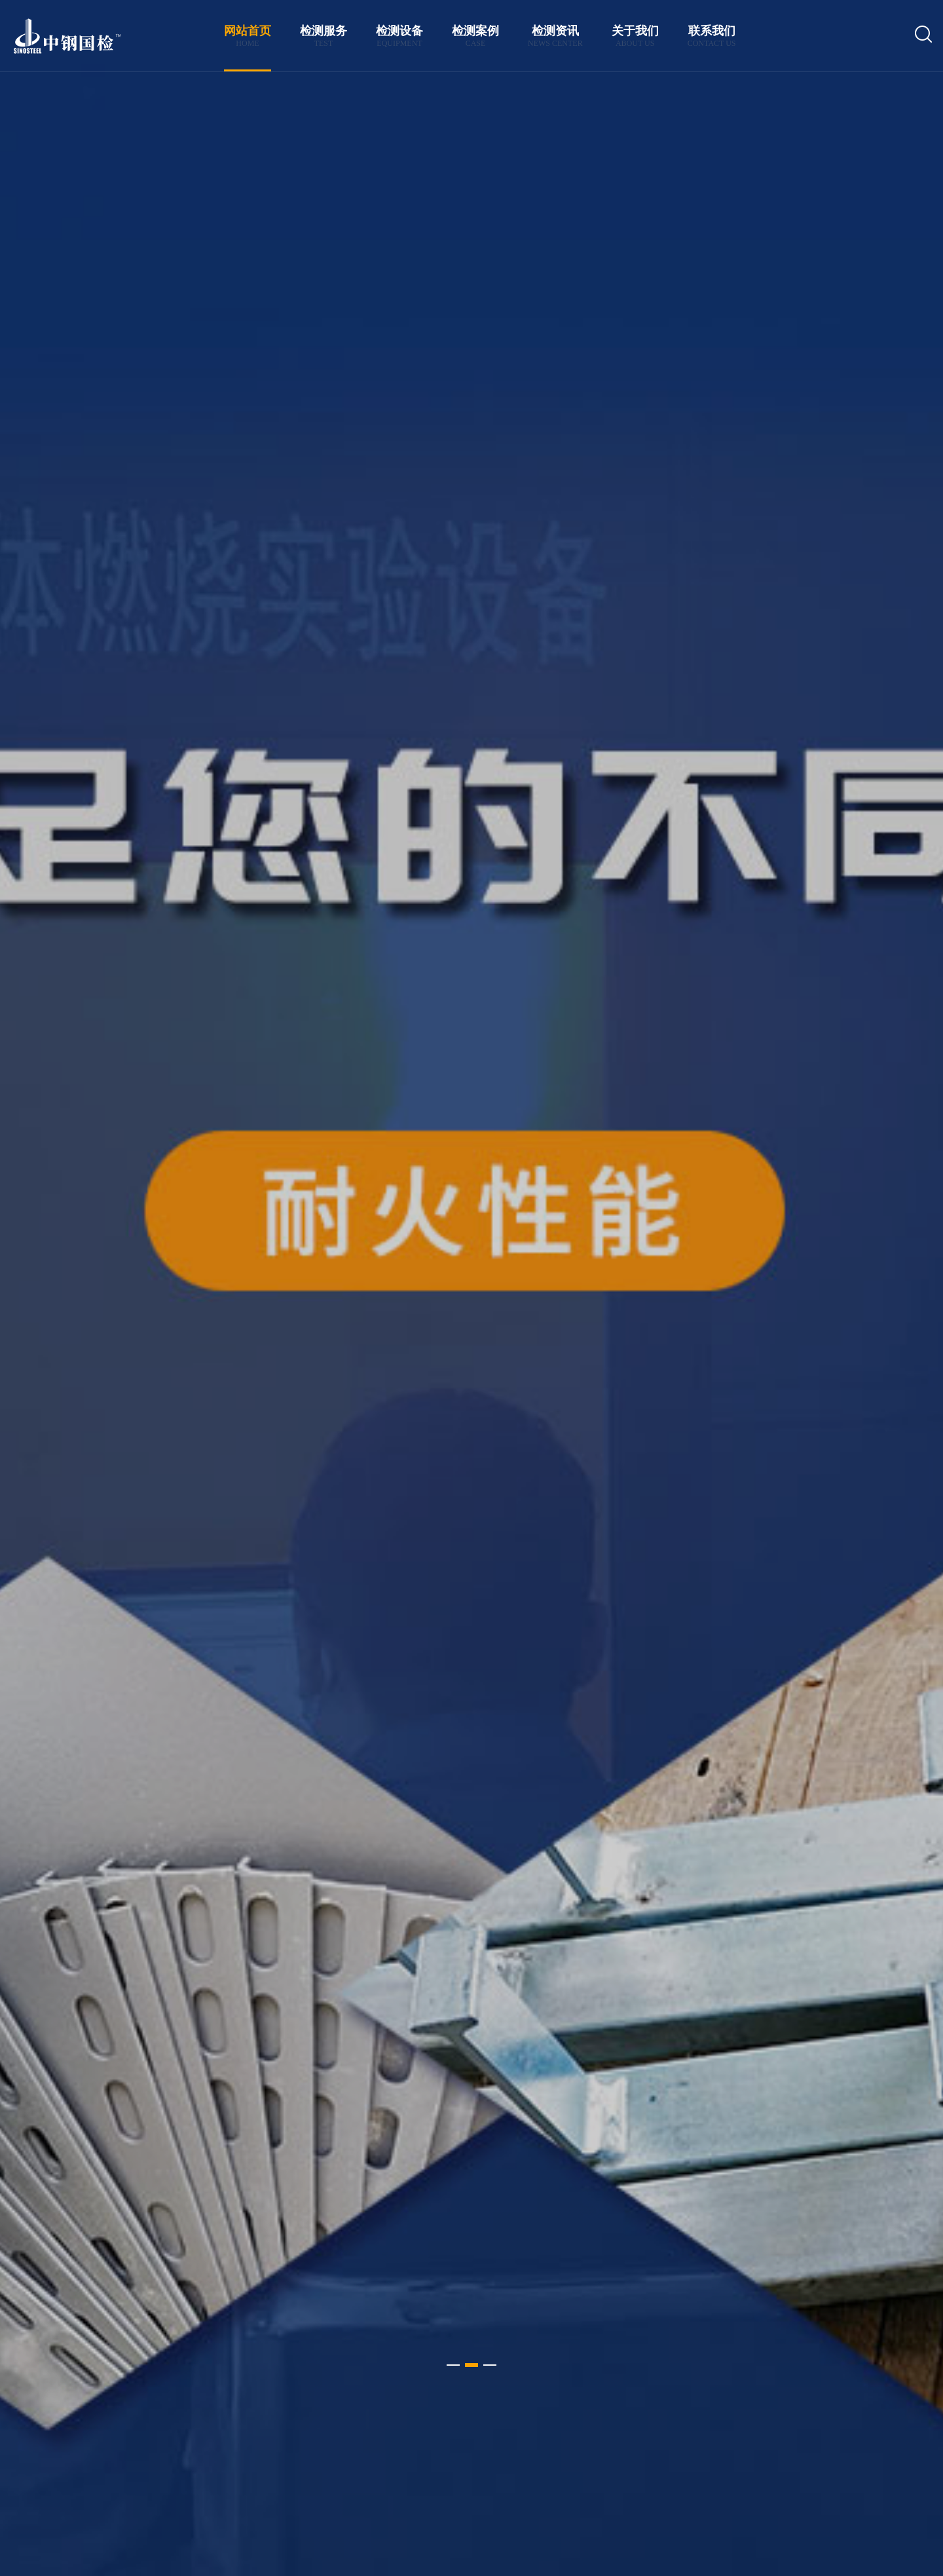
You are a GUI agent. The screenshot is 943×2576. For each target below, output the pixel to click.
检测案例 (475, 36)
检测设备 (399, 36)
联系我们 (712, 36)
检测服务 (323, 36)
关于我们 (635, 36)
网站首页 (247, 36)
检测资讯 (555, 36)
